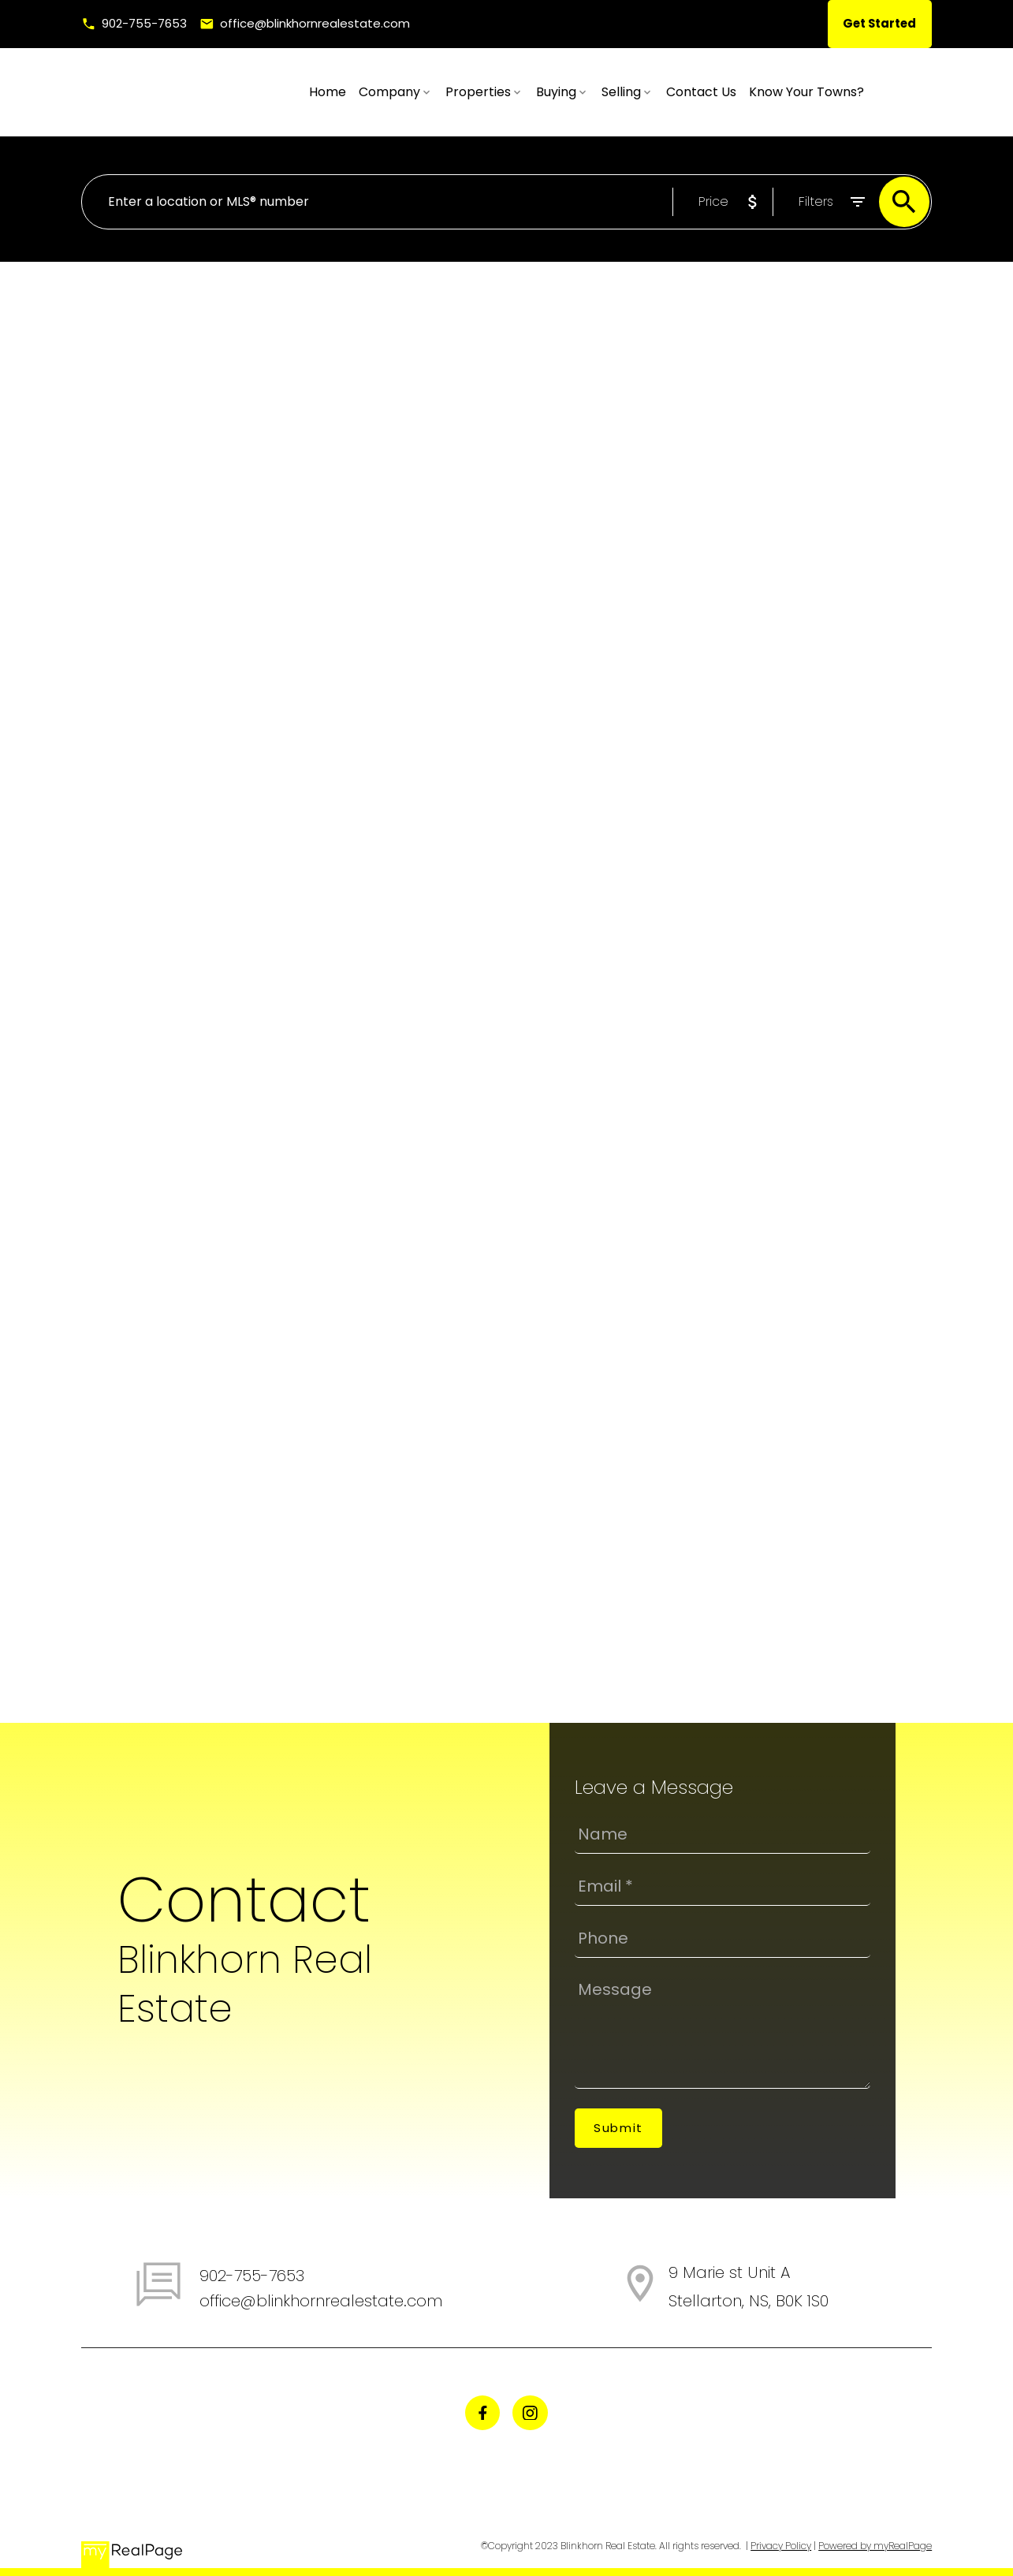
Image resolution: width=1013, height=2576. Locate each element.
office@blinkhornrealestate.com (317, 24)
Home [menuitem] (395, 92)
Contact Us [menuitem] (769, 92)
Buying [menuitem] (624, 92)
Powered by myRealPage (875, 2546)
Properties (546, 92)
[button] (134, 24)
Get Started (878, 24)
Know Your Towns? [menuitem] (874, 92)
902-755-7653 (145, 24)
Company (457, 92)
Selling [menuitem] (689, 92)
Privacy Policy (780, 2546)
